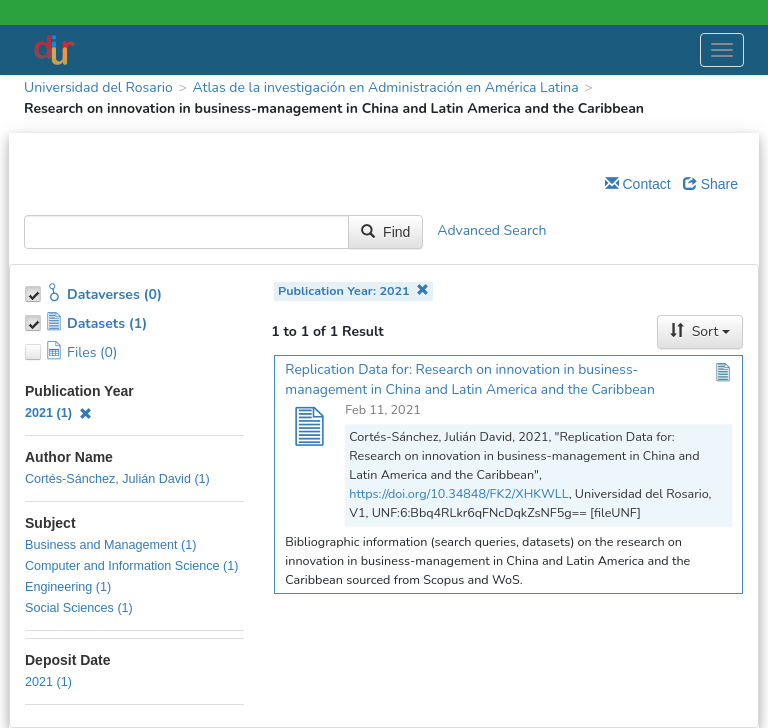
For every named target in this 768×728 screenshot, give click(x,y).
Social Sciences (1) (79, 608)
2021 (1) (58, 413)
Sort (700, 331)
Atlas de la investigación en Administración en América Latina (385, 87)
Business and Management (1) (111, 545)
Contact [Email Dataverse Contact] (638, 184)
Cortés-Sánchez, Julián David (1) (117, 479)
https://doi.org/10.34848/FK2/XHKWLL (458, 493)
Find (385, 232)
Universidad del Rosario (98, 87)
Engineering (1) (68, 587)
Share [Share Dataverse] (710, 184)
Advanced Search (491, 231)
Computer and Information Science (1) (132, 566)
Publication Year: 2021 (353, 290)
